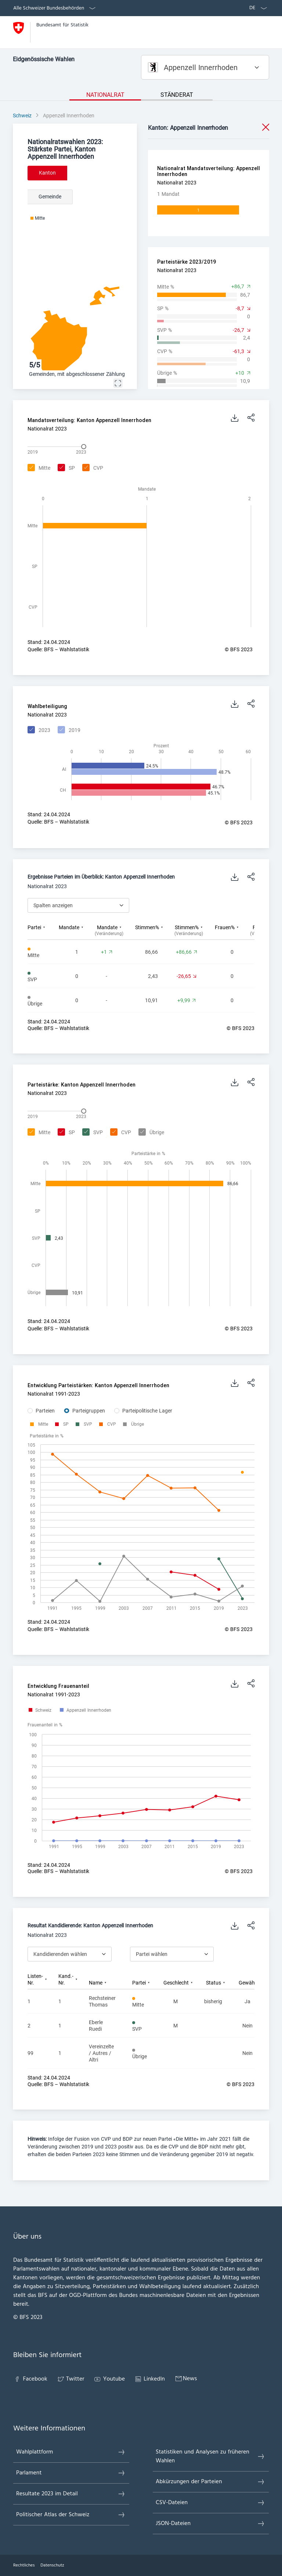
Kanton (47, 173)
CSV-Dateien (210, 2502)
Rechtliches (24, 2565)
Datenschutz (52, 2565)
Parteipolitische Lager (147, 1411)
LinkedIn (149, 2379)
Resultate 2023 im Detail (71, 2494)
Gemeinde (50, 196)
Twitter (70, 2379)
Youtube (109, 2379)
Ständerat (176, 94)
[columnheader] (43, 930)
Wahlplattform (71, 2452)
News (185, 2378)
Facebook (30, 2379)
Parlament (71, 2473)
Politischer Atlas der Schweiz (71, 2515)
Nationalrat (105, 94)
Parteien (45, 1411)
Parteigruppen (88, 1411)
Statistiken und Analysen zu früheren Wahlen (210, 2456)
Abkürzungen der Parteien (210, 2482)
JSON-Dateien (210, 2523)
